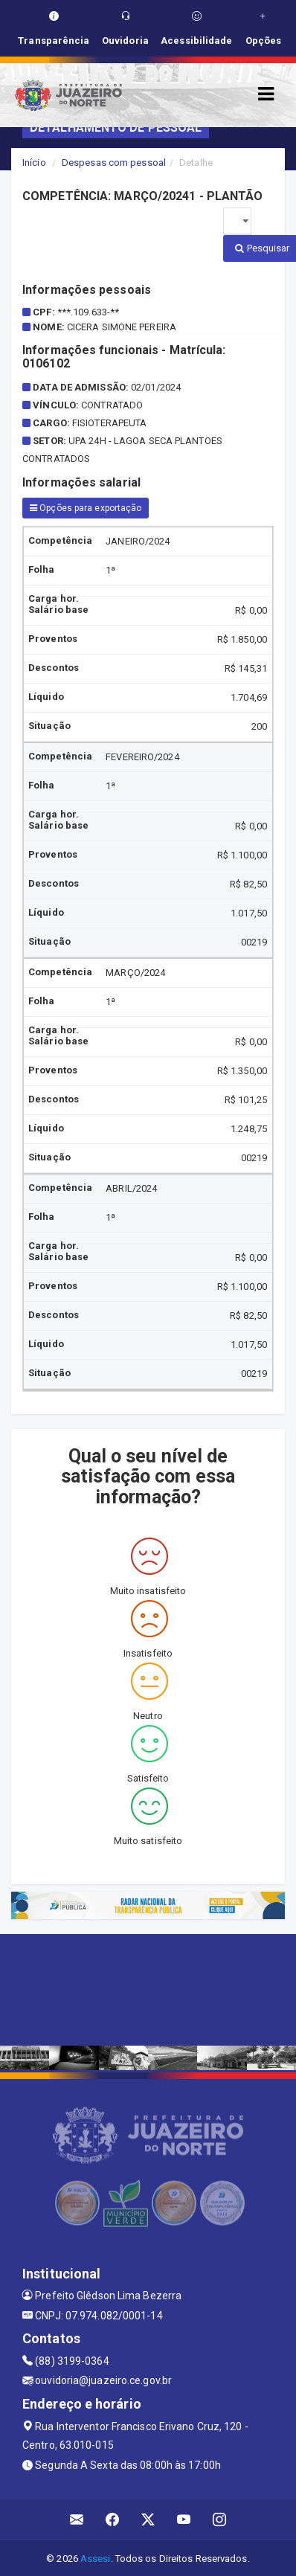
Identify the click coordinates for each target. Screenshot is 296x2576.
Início (34, 162)
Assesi (95, 2558)
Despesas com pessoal (114, 162)
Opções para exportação (85, 508)
